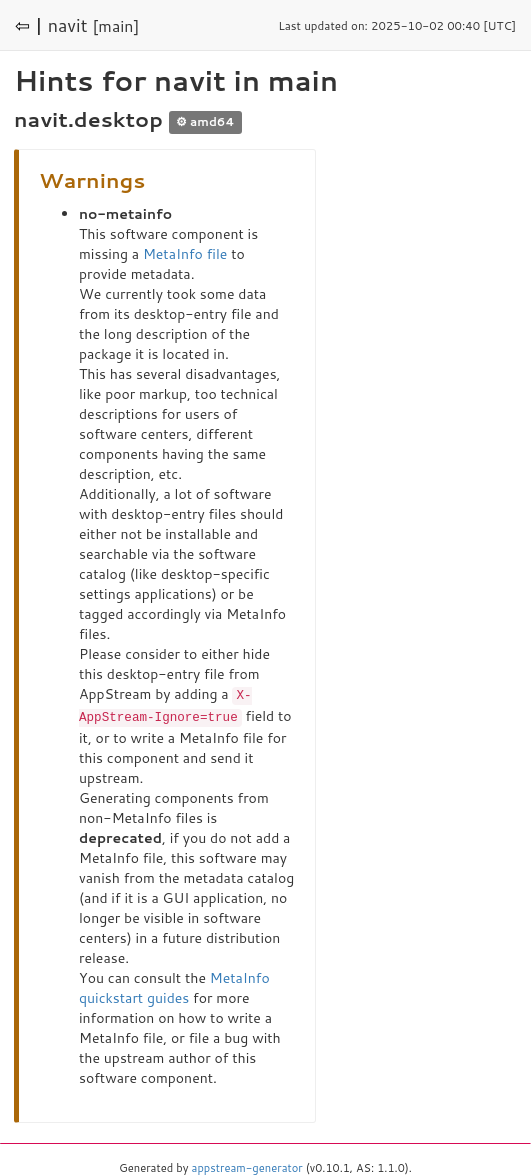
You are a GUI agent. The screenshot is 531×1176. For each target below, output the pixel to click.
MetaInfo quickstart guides (174, 986)
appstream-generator (247, 1166)
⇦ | (29, 25)
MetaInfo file (185, 254)
